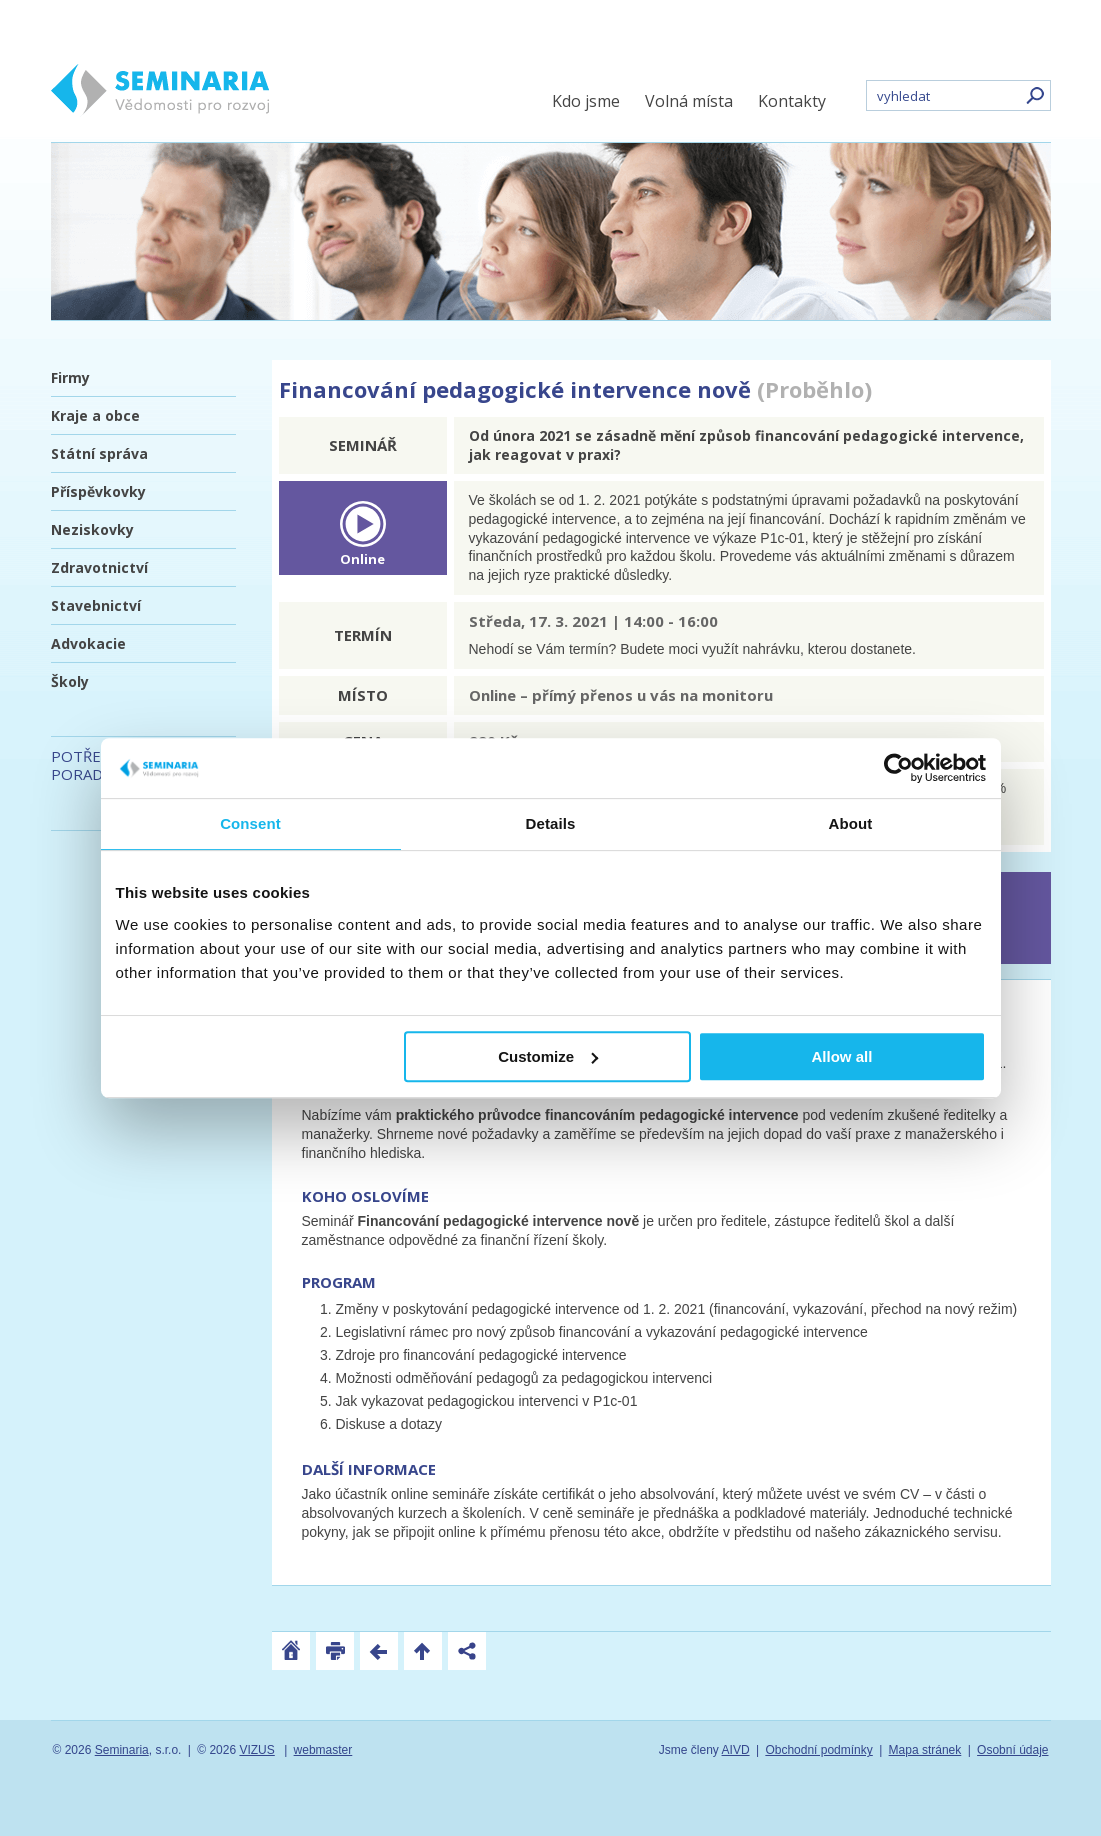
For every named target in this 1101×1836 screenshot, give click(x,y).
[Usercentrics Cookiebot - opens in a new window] (898, 768)
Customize (548, 1056)
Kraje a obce (95, 415)
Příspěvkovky (98, 491)
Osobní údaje (1012, 1750)
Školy (70, 681)
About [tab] (851, 823)
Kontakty (792, 101)
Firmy (70, 377)
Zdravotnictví (99, 567)
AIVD (736, 1750)
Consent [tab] (250, 823)
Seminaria (122, 1750)
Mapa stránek (925, 1750)
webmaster (323, 1750)
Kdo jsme (586, 101)
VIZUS (256, 1750)
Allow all (842, 1056)
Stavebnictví (96, 605)
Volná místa (689, 101)
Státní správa (99, 453)
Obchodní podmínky (818, 1750)
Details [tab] (551, 823)
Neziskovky (92, 529)
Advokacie (88, 643)
